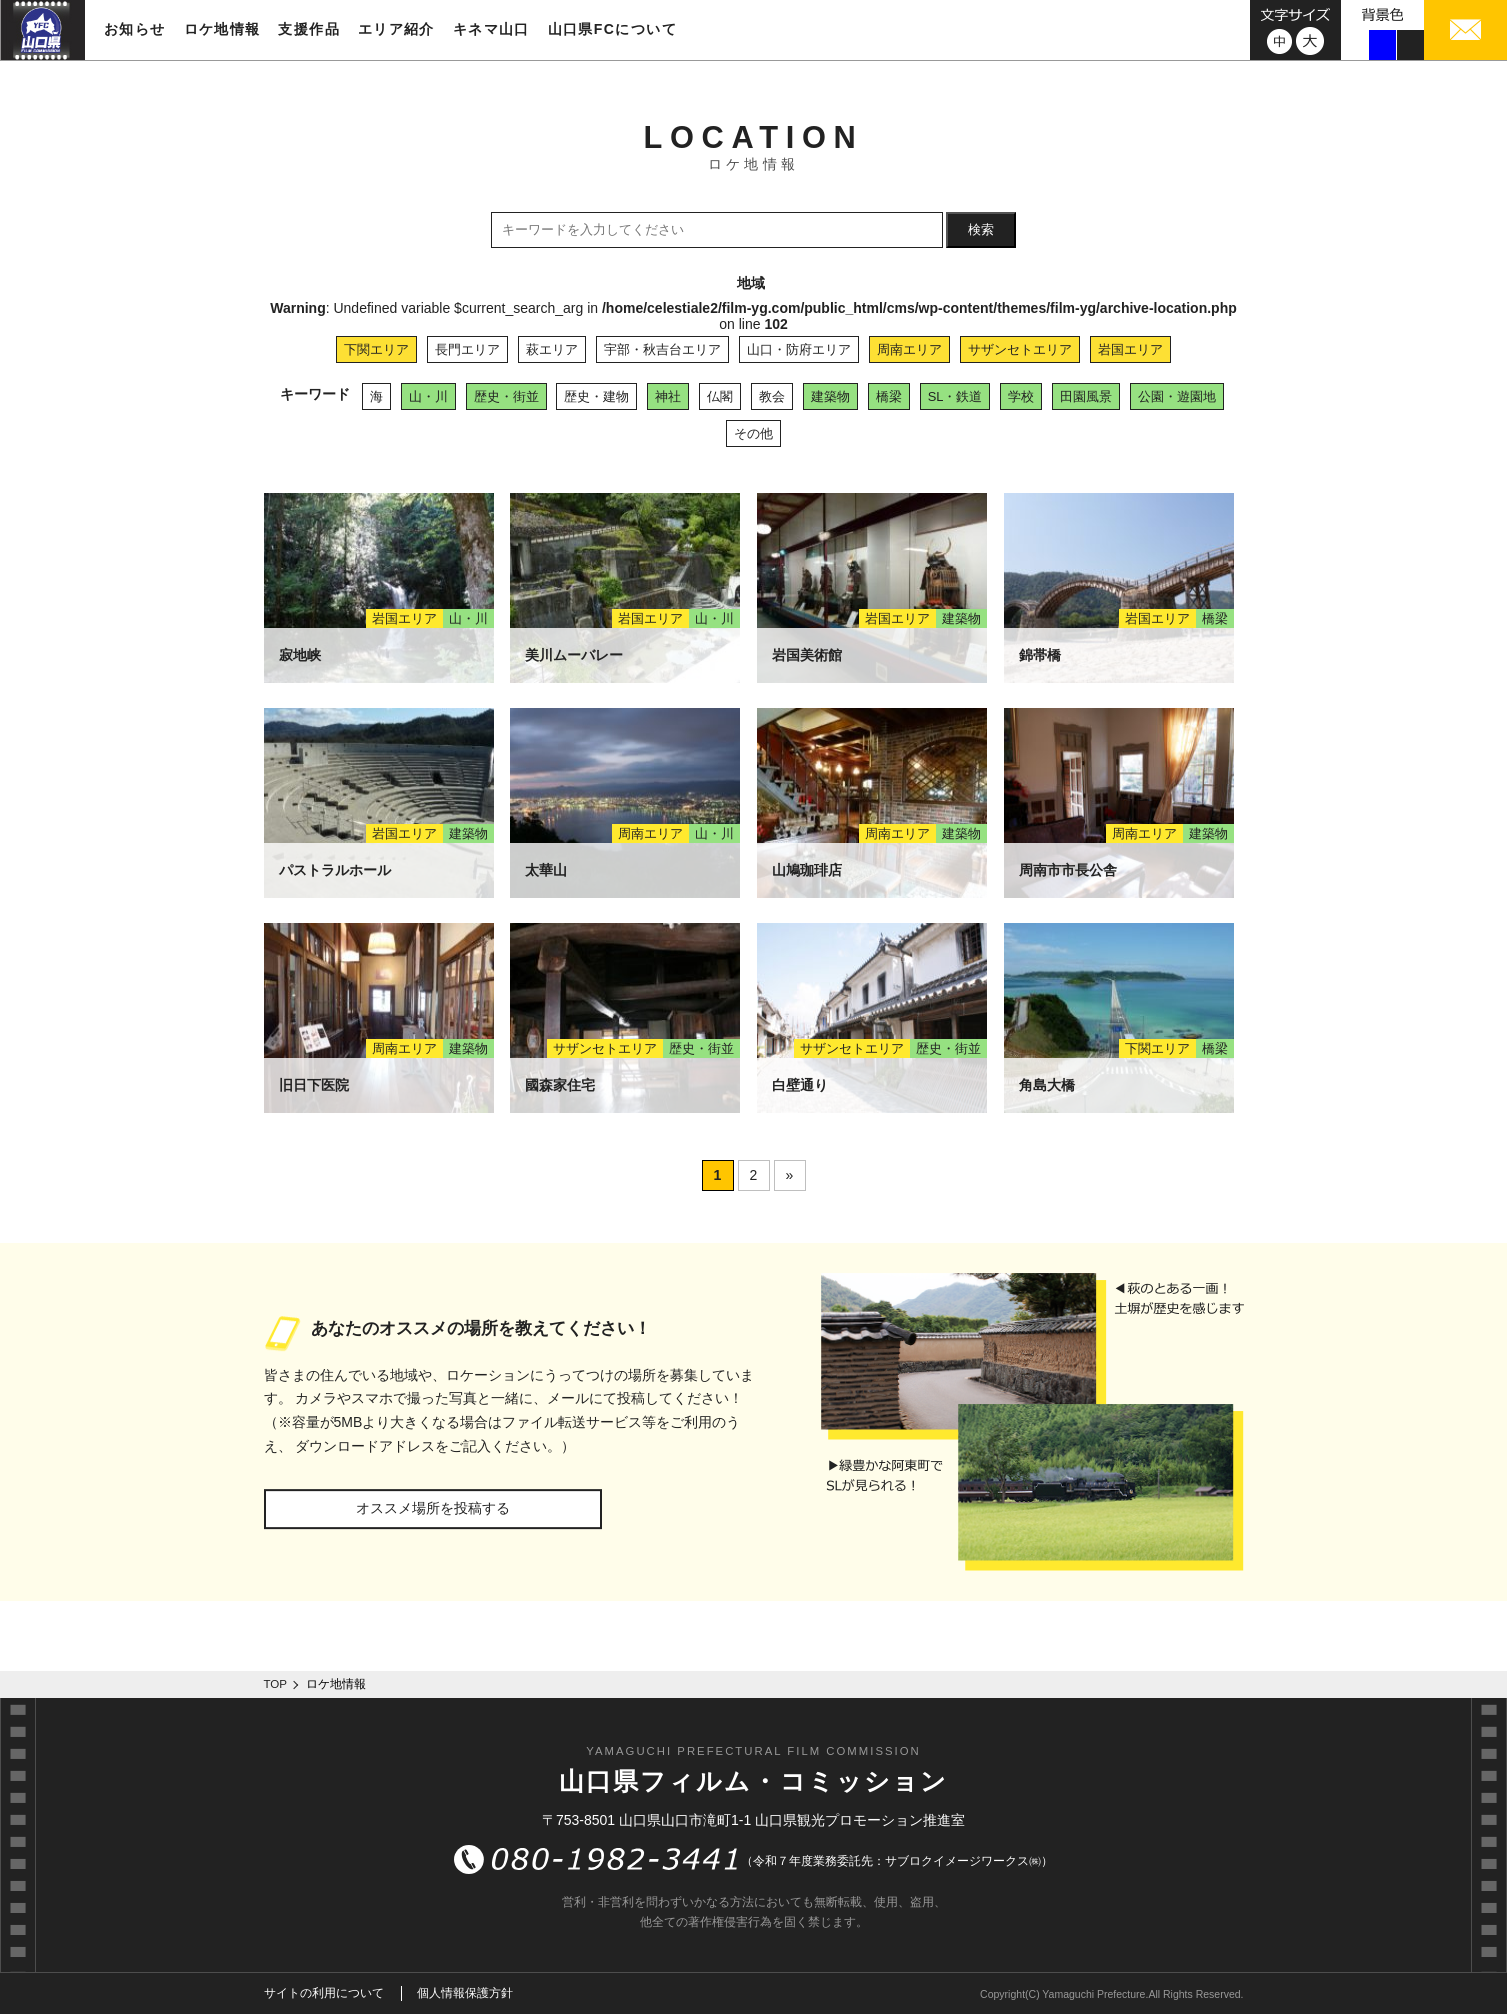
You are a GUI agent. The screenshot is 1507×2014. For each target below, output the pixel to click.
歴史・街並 (506, 396)
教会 (772, 396)
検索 (981, 229)
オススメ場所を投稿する (433, 1508)
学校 (1021, 396)
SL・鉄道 (955, 396)
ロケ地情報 (222, 29)
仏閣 (720, 396)
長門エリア (467, 349)
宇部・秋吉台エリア (662, 349)
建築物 (830, 396)
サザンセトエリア (1020, 349)
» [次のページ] (790, 1175)
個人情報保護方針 (465, 1993)
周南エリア (909, 349)
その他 (753, 433)
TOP (276, 1684)
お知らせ (135, 29)
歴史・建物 (596, 396)
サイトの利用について (324, 1993)
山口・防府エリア (799, 349)
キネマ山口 (491, 29)
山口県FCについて (612, 29)
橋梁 (889, 396)
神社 (668, 396)
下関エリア (376, 349)
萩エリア (552, 349)
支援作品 (309, 29)
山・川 (428, 396)
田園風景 (1086, 396)
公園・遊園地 (1177, 396)
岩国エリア (1130, 349)
